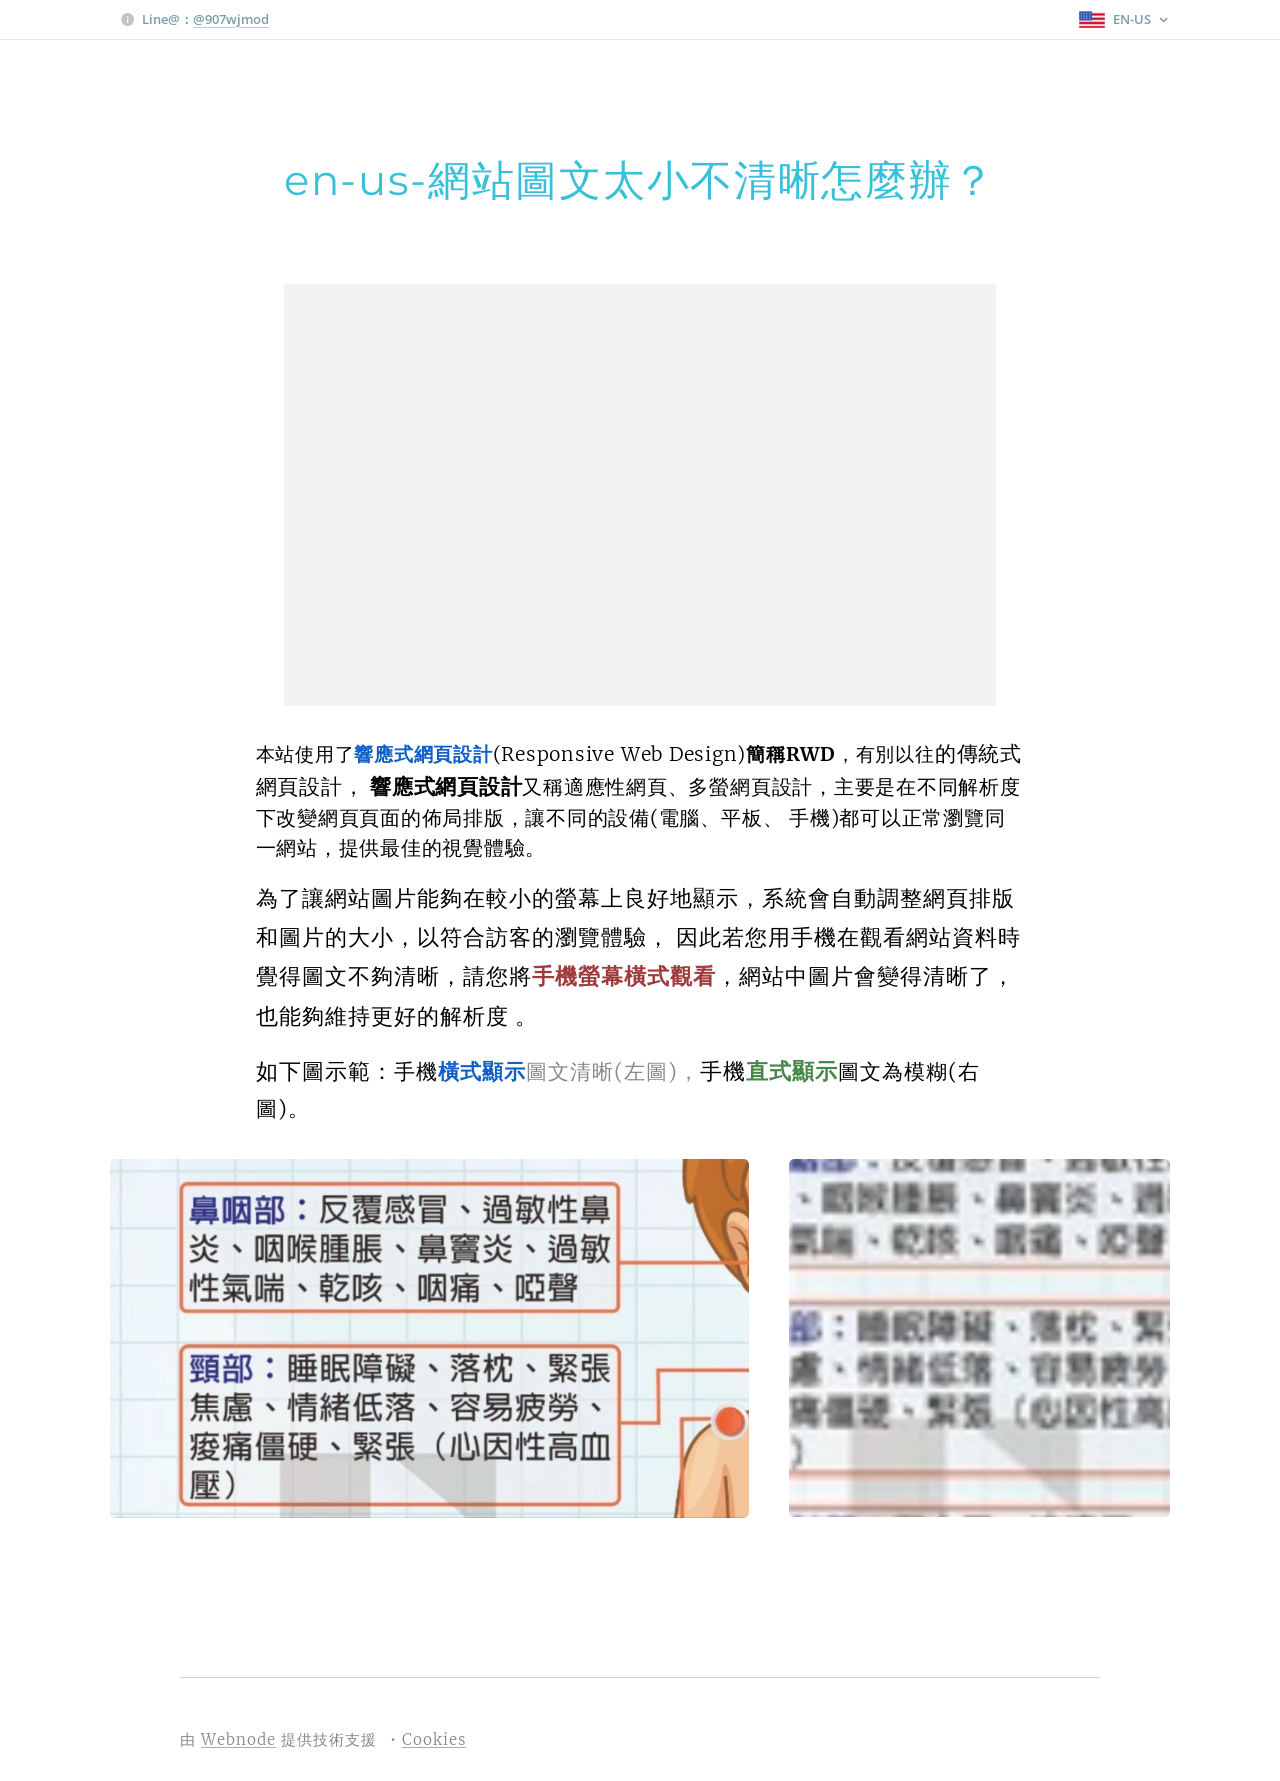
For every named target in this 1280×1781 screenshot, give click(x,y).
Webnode (238, 1739)
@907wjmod (231, 19)
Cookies (434, 1739)
